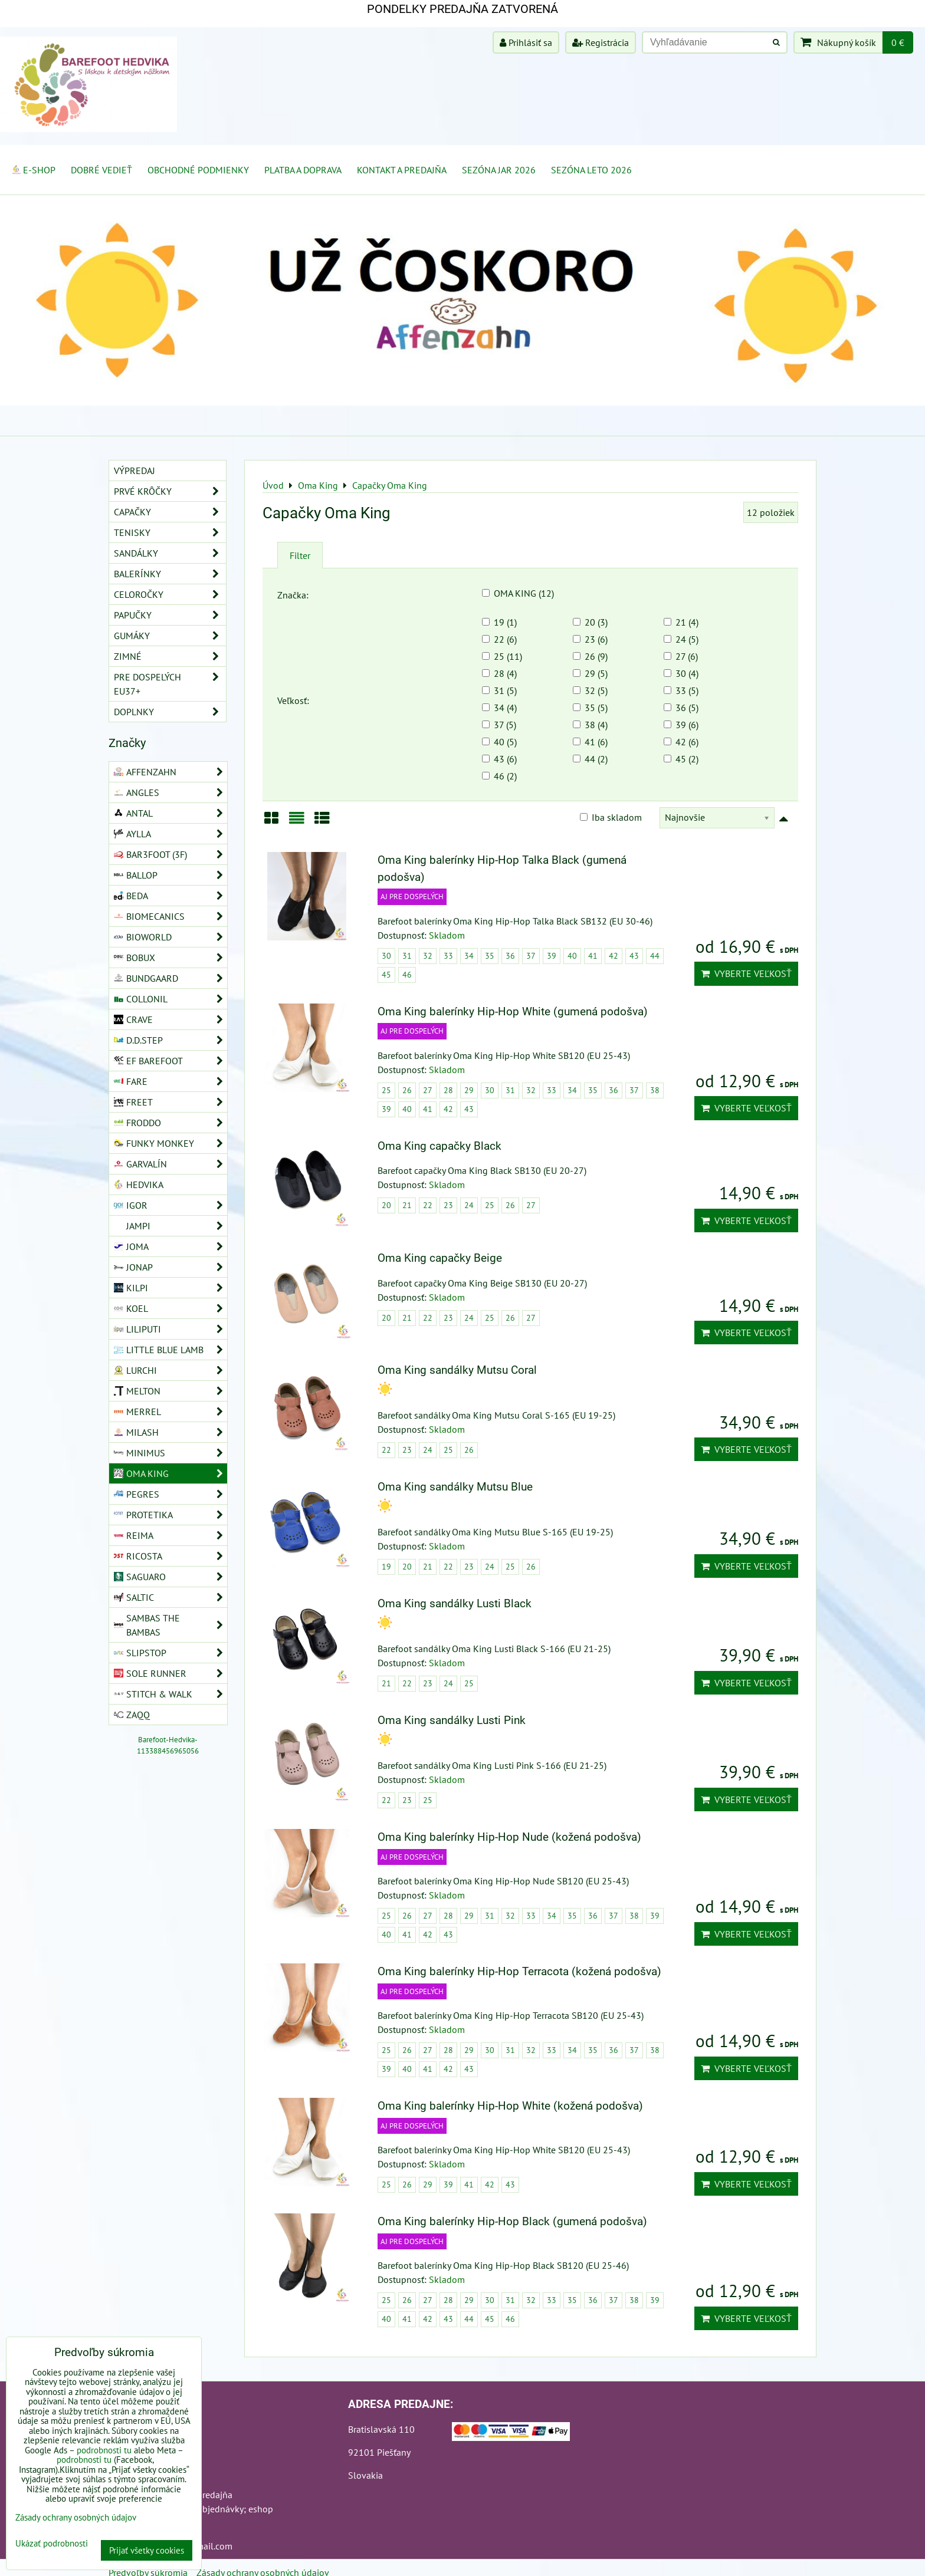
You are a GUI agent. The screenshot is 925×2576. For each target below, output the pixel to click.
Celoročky (170, 594)
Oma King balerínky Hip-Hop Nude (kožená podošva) (509, 1837)
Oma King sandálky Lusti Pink (452, 1720)
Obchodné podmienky (198, 170)
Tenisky (170, 532)
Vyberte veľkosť (746, 973)
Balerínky (170, 574)
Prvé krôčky (170, 491)
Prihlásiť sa (526, 42)
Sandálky (170, 553)
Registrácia (600, 42)
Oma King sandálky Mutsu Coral (457, 1370)
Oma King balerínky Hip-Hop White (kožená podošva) (510, 2106)
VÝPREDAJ (134, 470)
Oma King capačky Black (439, 1146)
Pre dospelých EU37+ (170, 684)
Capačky (170, 512)
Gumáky (170, 636)
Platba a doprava (303, 170)
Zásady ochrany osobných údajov (75, 2517)
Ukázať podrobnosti (51, 2544)
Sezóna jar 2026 (499, 170)
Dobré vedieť (101, 170)
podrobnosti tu (104, 2450)
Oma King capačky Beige (440, 1258)
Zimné (170, 656)
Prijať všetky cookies (146, 2550)
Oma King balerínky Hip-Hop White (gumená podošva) (513, 1011)
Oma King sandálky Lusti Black (455, 1603)
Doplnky (170, 712)
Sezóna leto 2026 (591, 170)
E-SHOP (33, 170)
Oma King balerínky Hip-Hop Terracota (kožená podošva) (519, 1971)
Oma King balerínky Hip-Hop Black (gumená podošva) (512, 2221)
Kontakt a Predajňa (402, 170)
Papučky (170, 615)
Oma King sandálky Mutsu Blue (455, 1486)
